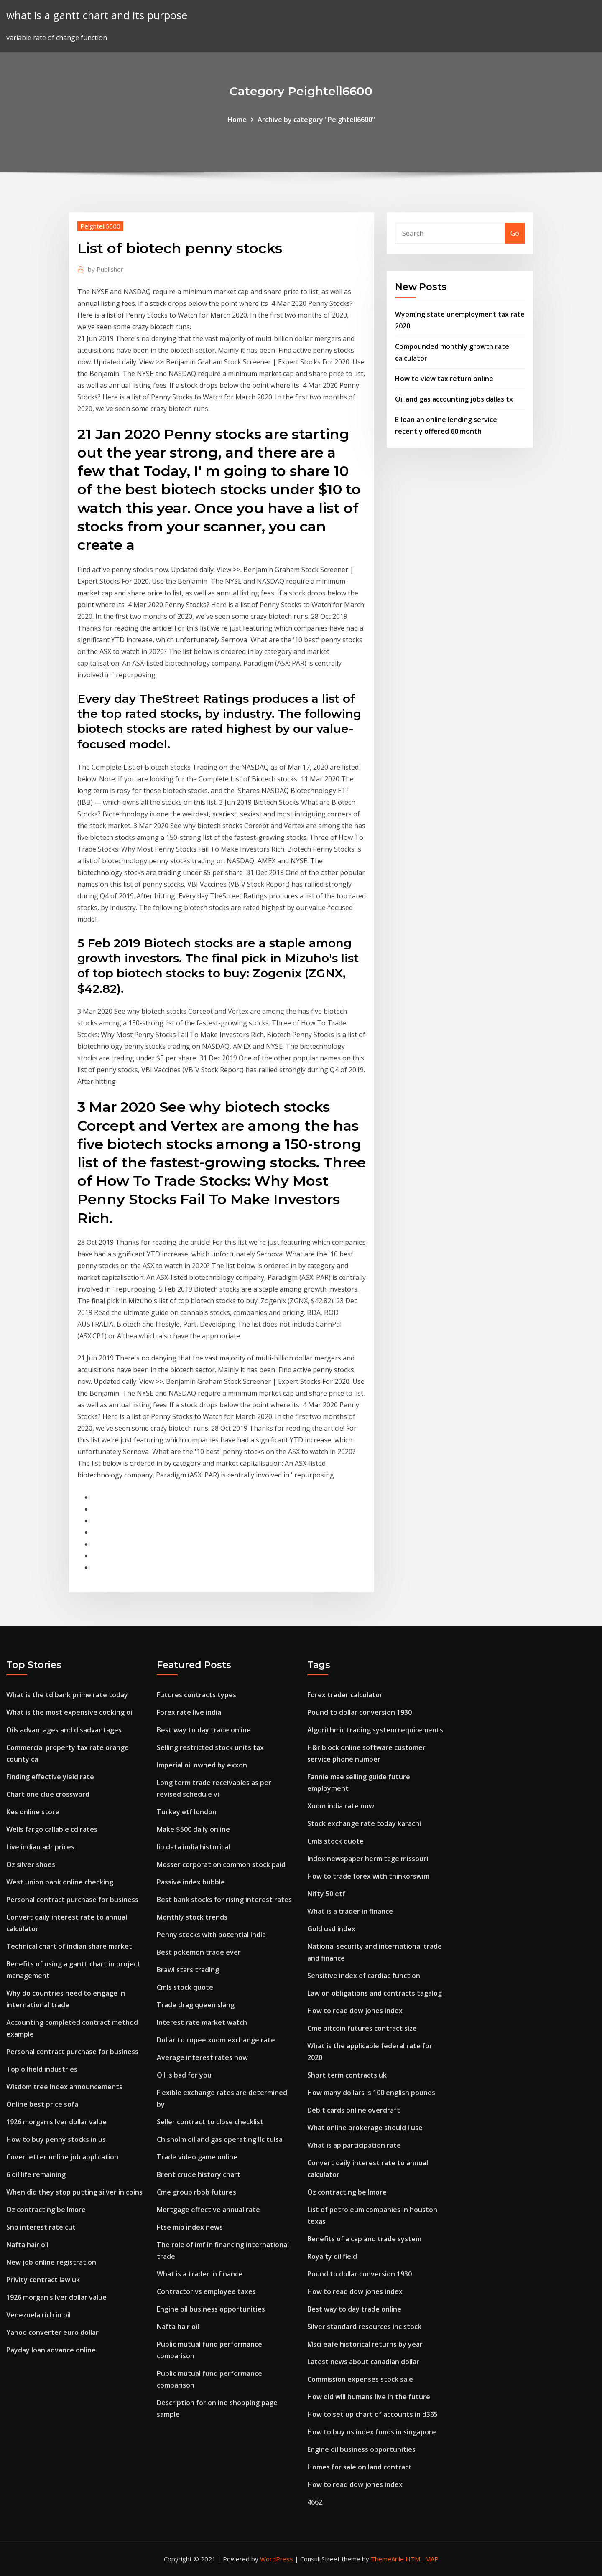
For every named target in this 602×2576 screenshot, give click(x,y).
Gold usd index (331, 1928)
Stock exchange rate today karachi (364, 1823)
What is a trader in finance (199, 2273)
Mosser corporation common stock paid (221, 1864)
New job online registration (51, 2262)
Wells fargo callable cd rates (51, 1829)
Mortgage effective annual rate (208, 2209)
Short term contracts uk (347, 2075)
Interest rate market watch (202, 2022)
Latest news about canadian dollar (363, 2361)
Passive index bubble (191, 1882)
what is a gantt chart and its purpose (96, 15)
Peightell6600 (100, 226)
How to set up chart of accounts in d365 (372, 2414)
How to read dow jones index (355, 2010)
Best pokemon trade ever (199, 1952)
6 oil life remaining (36, 2174)
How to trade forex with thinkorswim (368, 1876)
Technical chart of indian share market (69, 1946)
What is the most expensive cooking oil (70, 1712)
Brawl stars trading (188, 1969)
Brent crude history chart (198, 2174)
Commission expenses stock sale (360, 2379)
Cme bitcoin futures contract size (362, 2028)
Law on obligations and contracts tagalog (374, 1993)
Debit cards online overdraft (353, 2110)
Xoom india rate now (340, 1806)
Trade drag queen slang (196, 2004)
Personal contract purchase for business (72, 1899)
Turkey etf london (187, 1811)
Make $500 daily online (193, 1829)
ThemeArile (387, 2559)
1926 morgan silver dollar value (56, 2121)
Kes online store (32, 1811)
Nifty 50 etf (326, 1893)
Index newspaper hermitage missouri (367, 1858)
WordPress (276, 2559)
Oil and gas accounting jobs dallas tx (454, 399)
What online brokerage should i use (365, 2127)
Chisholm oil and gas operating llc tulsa (220, 2139)
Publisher (105, 269)
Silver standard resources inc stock (364, 2326)
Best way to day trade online (204, 1729)
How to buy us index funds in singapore (371, 2431)
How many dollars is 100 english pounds (371, 2092)
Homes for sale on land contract (359, 2467)
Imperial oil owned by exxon (202, 1765)
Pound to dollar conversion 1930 (359, 1712)
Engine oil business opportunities (211, 2309)
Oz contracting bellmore (46, 2209)
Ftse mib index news (190, 2227)
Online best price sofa (42, 2104)
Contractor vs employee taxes (206, 2291)
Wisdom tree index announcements (64, 2086)
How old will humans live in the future (368, 2396)
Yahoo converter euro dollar (52, 2332)
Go (514, 233)
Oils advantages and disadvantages (64, 1729)
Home (237, 119)
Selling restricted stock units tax (210, 1747)
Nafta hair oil (27, 2244)
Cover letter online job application (62, 2157)
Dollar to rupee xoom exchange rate (216, 2040)
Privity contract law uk (43, 2279)
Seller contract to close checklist (210, 2121)
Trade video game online (197, 2157)
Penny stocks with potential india (211, 1934)
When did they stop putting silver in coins (74, 2192)
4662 (314, 2502)
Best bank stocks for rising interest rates (224, 1899)
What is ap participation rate (354, 2145)
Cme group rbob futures (196, 2192)
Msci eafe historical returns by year (365, 2344)
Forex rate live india (189, 1712)
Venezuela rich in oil (38, 2314)
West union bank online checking (59, 1882)
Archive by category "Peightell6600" (316, 119)
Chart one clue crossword (47, 1794)
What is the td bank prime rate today (67, 1694)
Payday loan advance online (51, 2350)
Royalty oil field (332, 2256)
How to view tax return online (444, 378)
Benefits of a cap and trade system (364, 2238)
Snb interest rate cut (41, 2227)
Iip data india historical (193, 1846)
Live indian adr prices (40, 1846)
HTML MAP (422, 2559)
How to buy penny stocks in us (56, 2139)
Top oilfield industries (41, 2069)
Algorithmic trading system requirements (375, 1729)
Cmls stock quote (185, 1987)
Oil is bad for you (184, 2075)
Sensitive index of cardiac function (363, 1975)
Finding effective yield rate (50, 1776)
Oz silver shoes (30, 1864)
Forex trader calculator (345, 1694)
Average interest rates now (202, 2057)
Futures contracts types (196, 1694)
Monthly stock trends (192, 1917)
